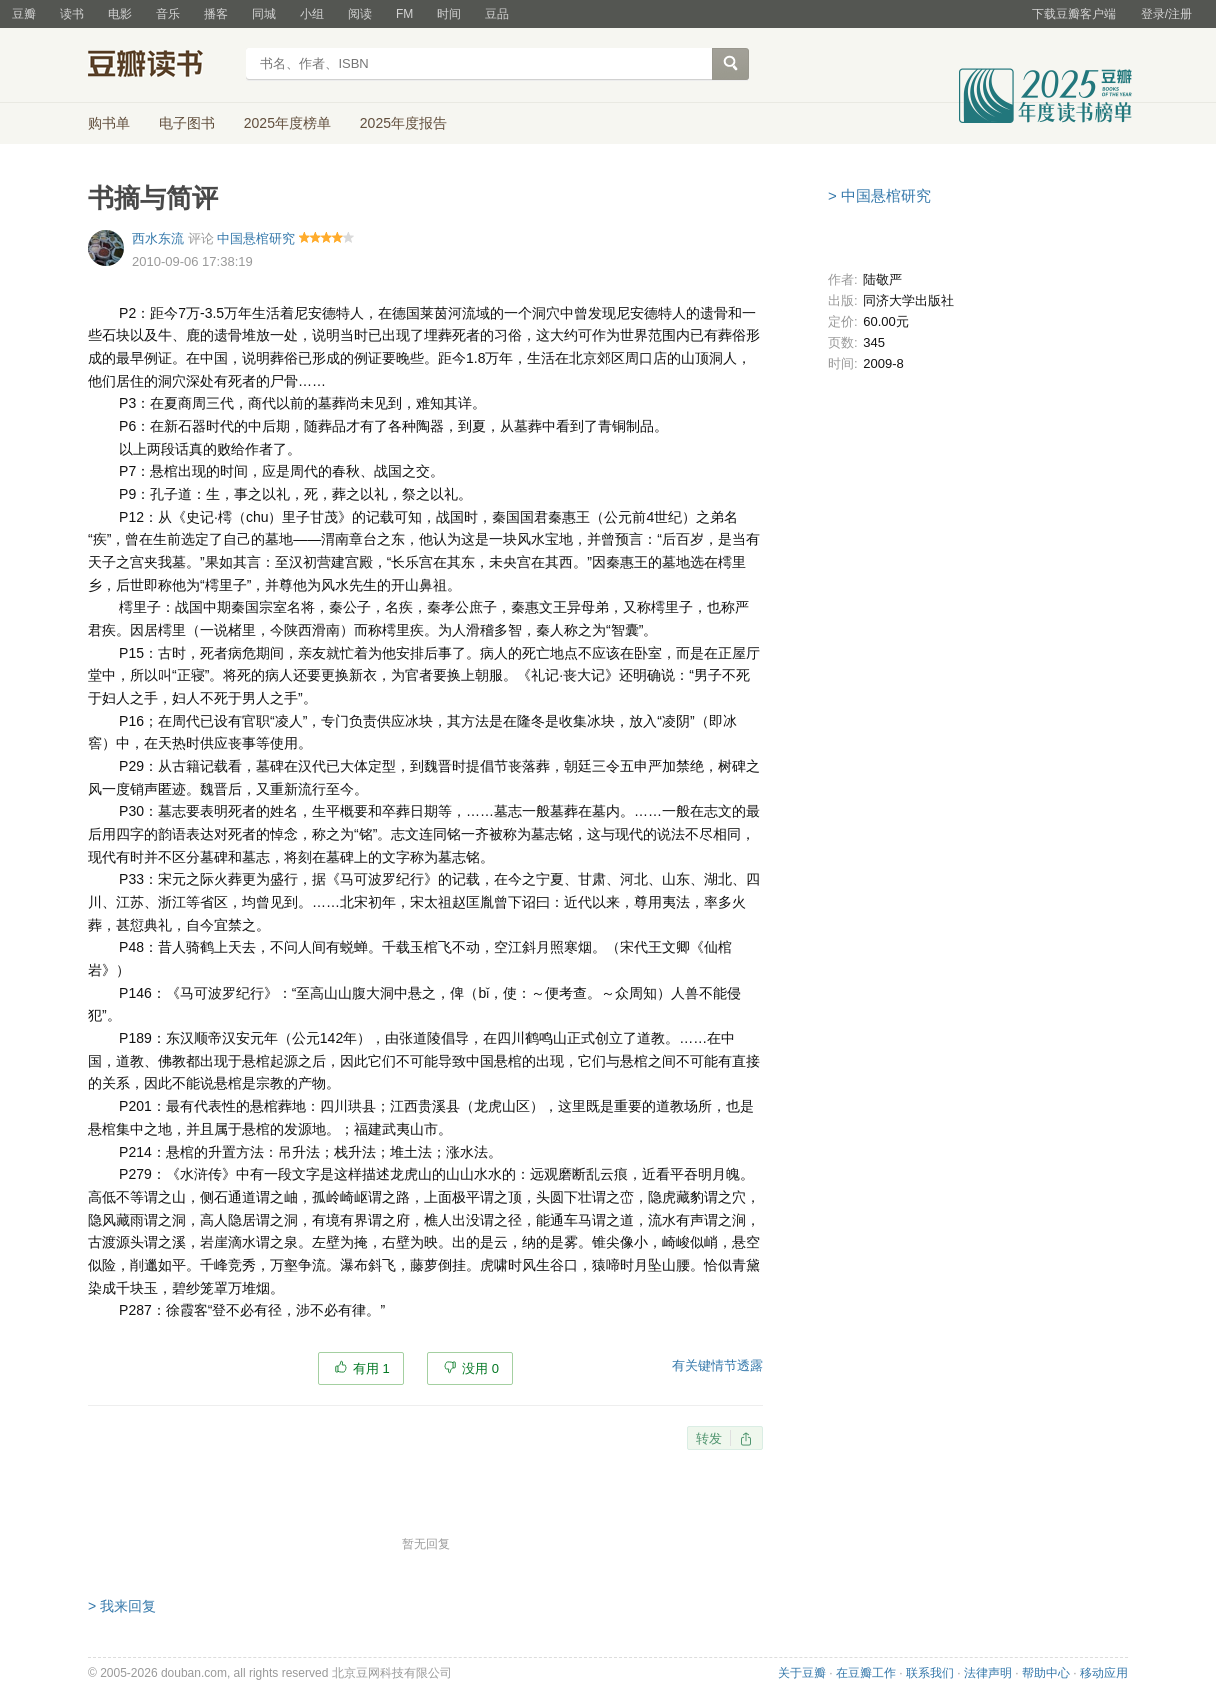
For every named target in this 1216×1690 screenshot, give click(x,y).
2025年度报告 (403, 123)
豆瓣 (24, 14)
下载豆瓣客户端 (1074, 14)
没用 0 (480, 1368)
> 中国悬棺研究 (879, 195)
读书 (72, 14)
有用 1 (371, 1368)
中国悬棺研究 (256, 238)
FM (404, 14)
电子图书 (187, 123)
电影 (120, 14)
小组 (312, 14)
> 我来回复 (122, 1606)
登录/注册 (1166, 14)
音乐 (168, 14)
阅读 (360, 14)
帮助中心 (1046, 1673)
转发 (709, 1438)
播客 (216, 14)
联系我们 (930, 1673)
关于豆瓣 (802, 1673)
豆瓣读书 (160, 66)
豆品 (497, 14)
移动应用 (1104, 1673)
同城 (264, 14)
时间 (449, 14)
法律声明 (988, 1673)
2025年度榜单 (287, 123)
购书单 (109, 123)
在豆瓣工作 (866, 1673)
